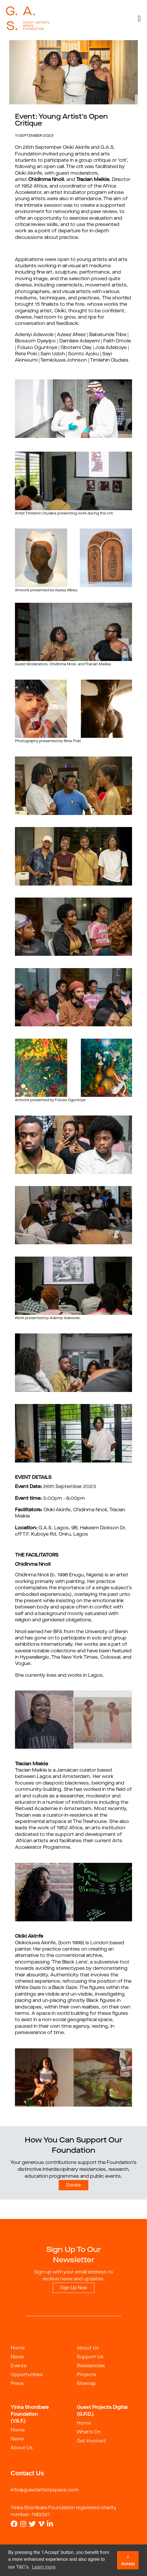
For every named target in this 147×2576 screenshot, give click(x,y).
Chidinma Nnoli (33, 1564)
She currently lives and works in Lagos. (59, 1675)
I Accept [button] (128, 2560)
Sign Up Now (73, 2287)
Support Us (90, 2357)
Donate (73, 2185)
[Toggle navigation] (139, 18)
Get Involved (91, 2441)
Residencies (91, 2366)
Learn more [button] (44, 2567)
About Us (88, 2348)
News (17, 2357)
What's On (89, 2432)
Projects (86, 2375)
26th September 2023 (55, 1487)
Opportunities (27, 2375)
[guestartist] (28, 18)
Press (17, 2384)
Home (18, 2348)
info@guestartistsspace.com (45, 2490)
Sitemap (86, 2384)
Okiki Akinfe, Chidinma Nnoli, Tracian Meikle (70, 1513)
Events (19, 2366)
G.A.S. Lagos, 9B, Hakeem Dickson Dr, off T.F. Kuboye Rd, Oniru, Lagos (70, 1531)
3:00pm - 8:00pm (50, 1498)
